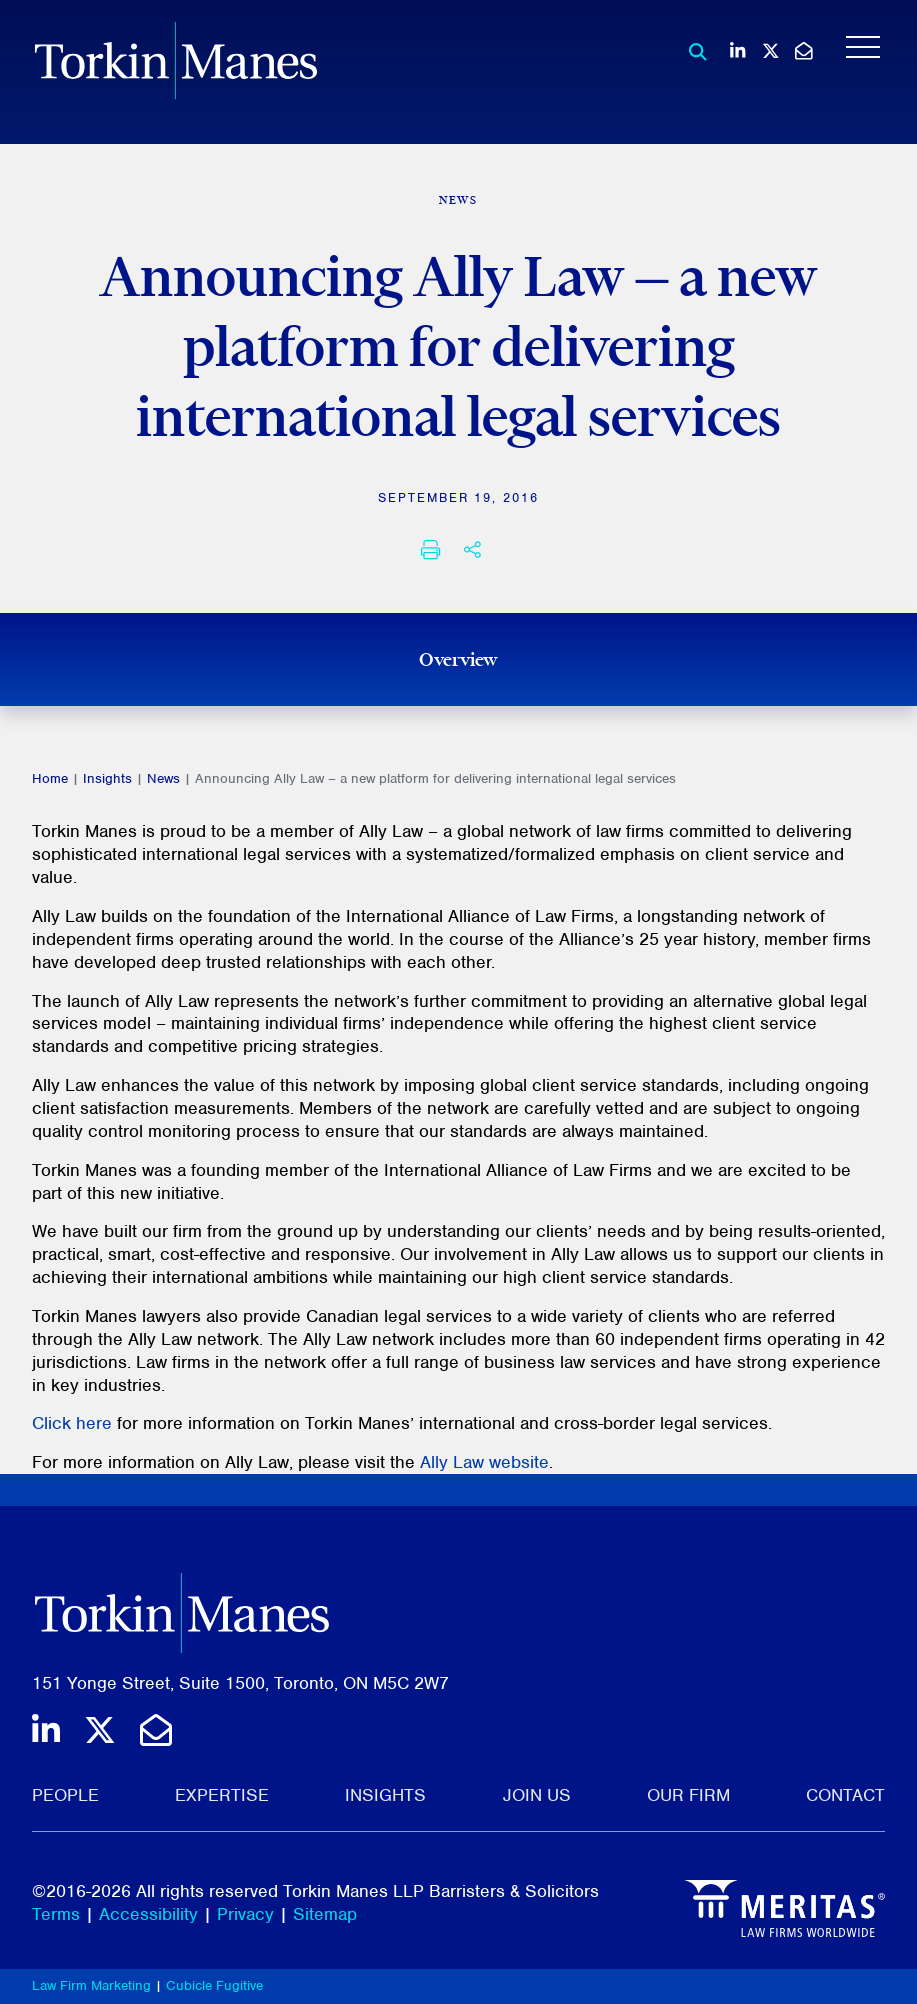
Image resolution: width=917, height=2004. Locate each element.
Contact (845, 1795)
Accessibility (148, 1914)
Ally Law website (484, 1462)
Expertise (222, 1795)
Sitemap (325, 1914)
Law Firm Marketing (91, 1985)
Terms (56, 1914)
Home (50, 778)
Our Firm (688, 1795)
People (65, 1795)
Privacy (245, 1914)
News (163, 778)
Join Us (537, 1795)
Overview (458, 659)
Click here (72, 1423)
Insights (107, 778)
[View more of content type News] (459, 200)
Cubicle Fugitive (214, 1985)
